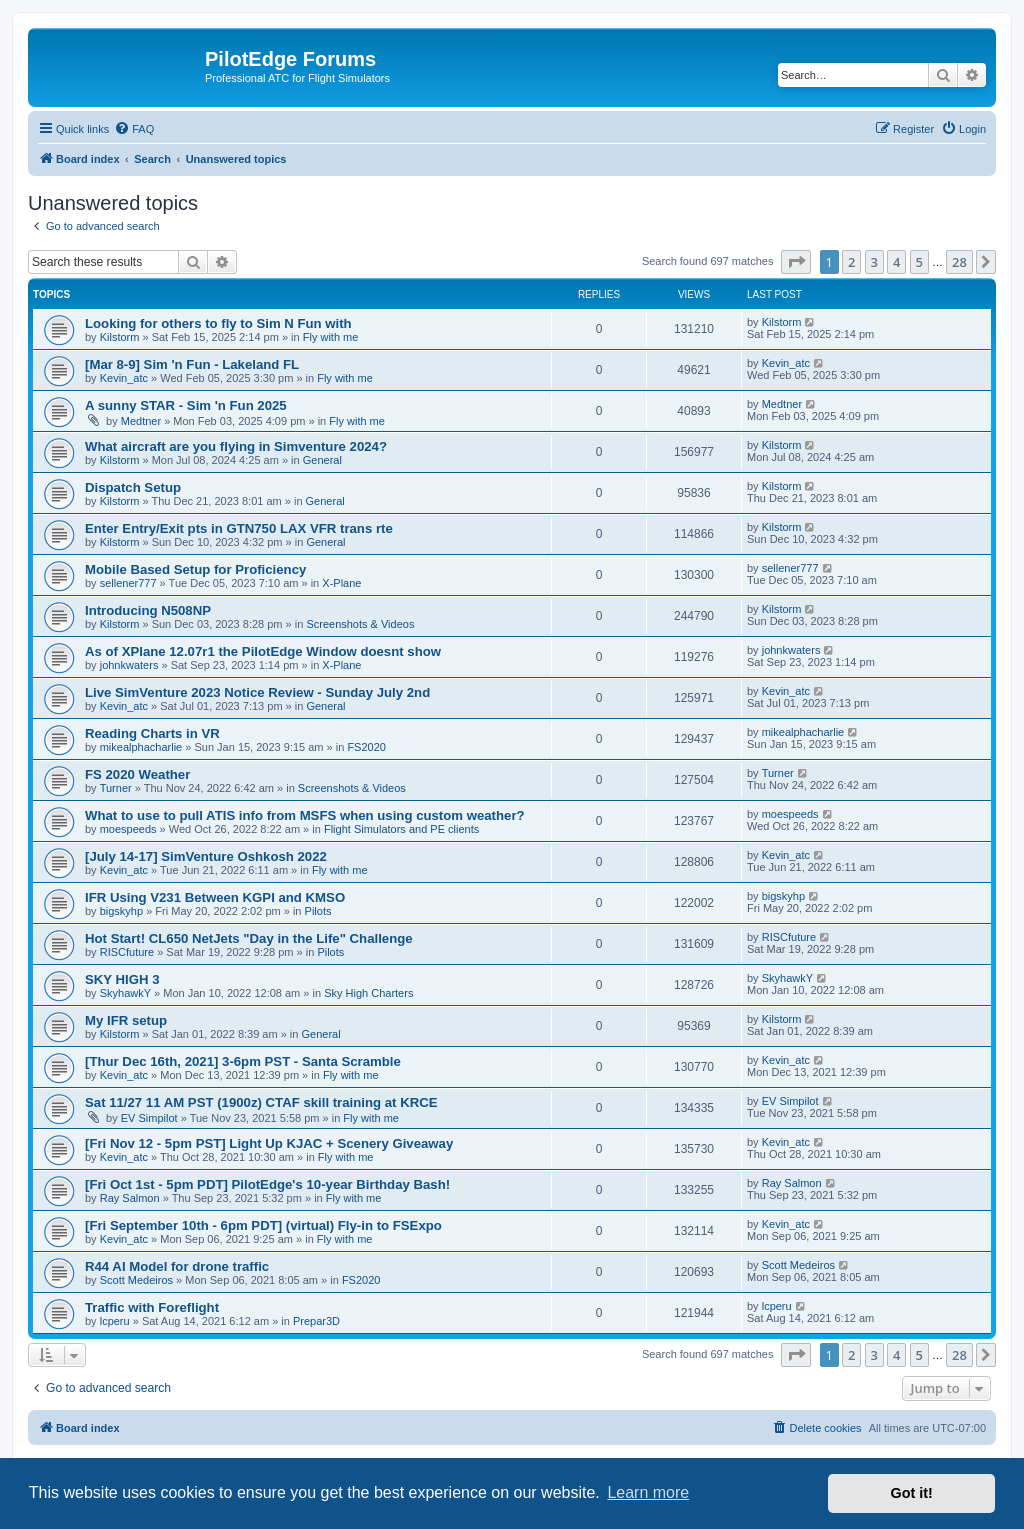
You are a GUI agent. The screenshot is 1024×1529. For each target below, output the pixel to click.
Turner (116, 788)
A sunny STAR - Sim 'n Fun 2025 (186, 405)
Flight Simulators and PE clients (401, 829)
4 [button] (896, 262)
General (322, 460)
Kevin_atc (124, 378)
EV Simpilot (149, 1118)
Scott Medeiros (136, 1280)
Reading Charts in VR (152, 733)
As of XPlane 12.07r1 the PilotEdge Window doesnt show (263, 651)
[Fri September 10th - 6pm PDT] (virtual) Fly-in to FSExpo (263, 1225)
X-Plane (341, 583)
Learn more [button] (648, 1492)
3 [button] (874, 262)
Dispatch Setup (133, 487)
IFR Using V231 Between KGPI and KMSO (215, 897)
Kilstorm (120, 337)
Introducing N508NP (148, 610)
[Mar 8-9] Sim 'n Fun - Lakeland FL (192, 364)
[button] (796, 262)
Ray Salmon (130, 1198)
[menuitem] (134, 129)
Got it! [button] (912, 1493)
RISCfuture (127, 952)
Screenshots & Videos (360, 624)
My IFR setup (126, 1020)
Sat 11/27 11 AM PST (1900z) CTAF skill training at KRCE (261, 1102)
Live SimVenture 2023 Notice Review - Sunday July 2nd (257, 692)
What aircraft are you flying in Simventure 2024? (236, 446)
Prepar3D (316, 1321)
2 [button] (851, 262)
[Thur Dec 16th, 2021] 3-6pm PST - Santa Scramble (243, 1061)
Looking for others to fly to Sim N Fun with (218, 323)
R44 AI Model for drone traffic (177, 1266)
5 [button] (919, 262)
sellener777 (128, 583)
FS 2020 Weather (137, 774)
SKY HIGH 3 (122, 979)
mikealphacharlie (141, 747)
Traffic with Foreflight (152, 1307)
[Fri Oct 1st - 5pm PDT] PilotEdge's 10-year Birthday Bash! (267, 1184)
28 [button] (959, 262)
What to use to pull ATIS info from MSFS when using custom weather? (305, 815)
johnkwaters (129, 665)
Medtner (141, 421)
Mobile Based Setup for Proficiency (195, 569)
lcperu (115, 1321)
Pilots (318, 911)
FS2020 (366, 747)
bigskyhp (121, 911)
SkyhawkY (125, 993)
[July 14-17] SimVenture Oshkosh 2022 (206, 856)
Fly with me (331, 337)
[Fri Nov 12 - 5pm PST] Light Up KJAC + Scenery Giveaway (269, 1143)
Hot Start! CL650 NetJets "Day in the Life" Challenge (249, 938)
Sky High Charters (368, 993)
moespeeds (128, 829)
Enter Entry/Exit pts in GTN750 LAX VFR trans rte (239, 528)
